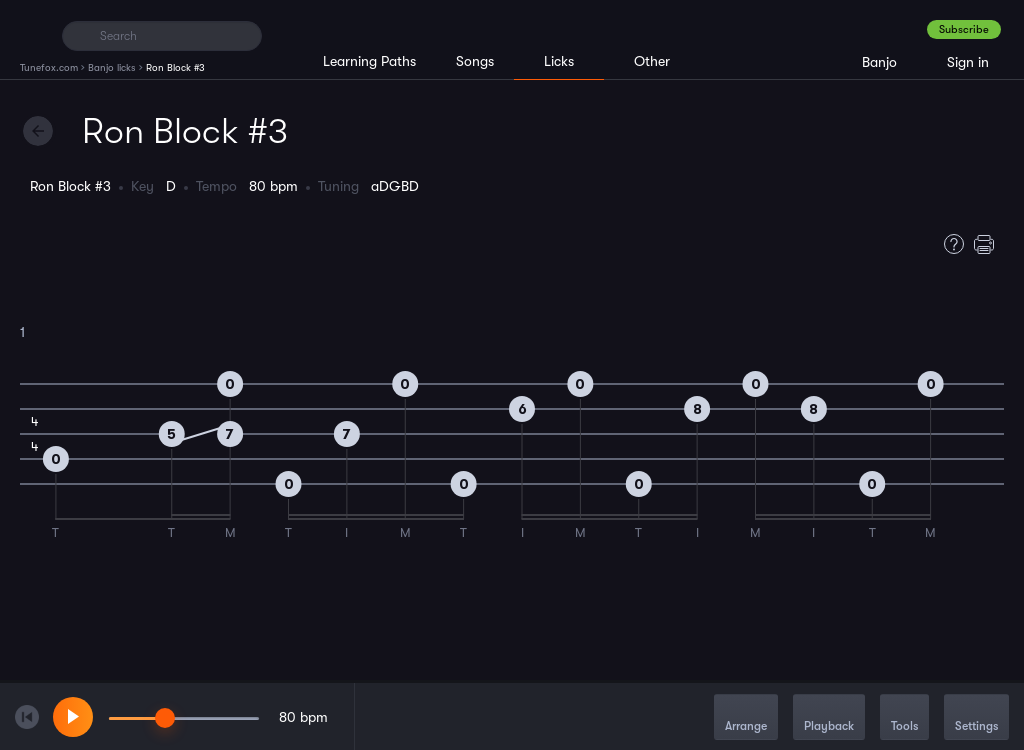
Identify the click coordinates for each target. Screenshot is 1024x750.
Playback (829, 718)
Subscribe (964, 29)
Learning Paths (369, 61)
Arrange (746, 718)
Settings (976, 718)
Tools (904, 718)
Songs (475, 61)
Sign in (968, 62)
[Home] (32, 35)
